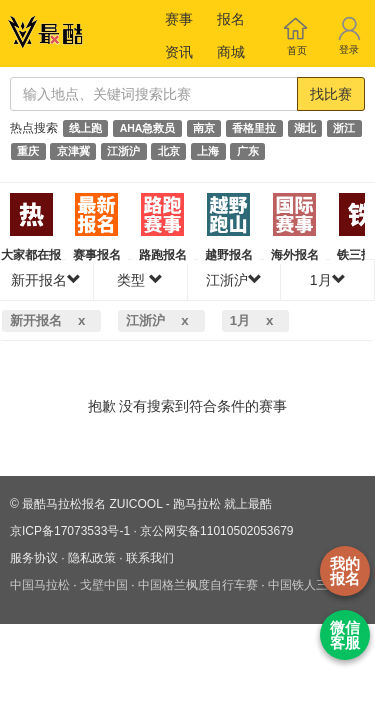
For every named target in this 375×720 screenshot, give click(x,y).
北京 (169, 151)
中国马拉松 (40, 585)
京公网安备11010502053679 (216, 531)
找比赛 (331, 94)
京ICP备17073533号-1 (70, 531)
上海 (208, 151)
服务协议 (34, 558)
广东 (248, 151)
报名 (231, 19)
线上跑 (85, 128)
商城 (231, 52)
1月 (328, 280)
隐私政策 (92, 558)
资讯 (179, 52)
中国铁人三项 (304, 585)
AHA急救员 (148, 128)
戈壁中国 (104, 585)
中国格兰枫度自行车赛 (198, 585)
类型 (140, 280)
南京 (204, 128)
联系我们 (150, 558)
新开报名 (46, 280)
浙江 (344, 128)
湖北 (305, 128)
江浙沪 (123, 151)
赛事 (179, 19)
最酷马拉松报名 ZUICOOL (92, 504)
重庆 (28, 151)
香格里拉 (254, 128)
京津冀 (73, 151)
